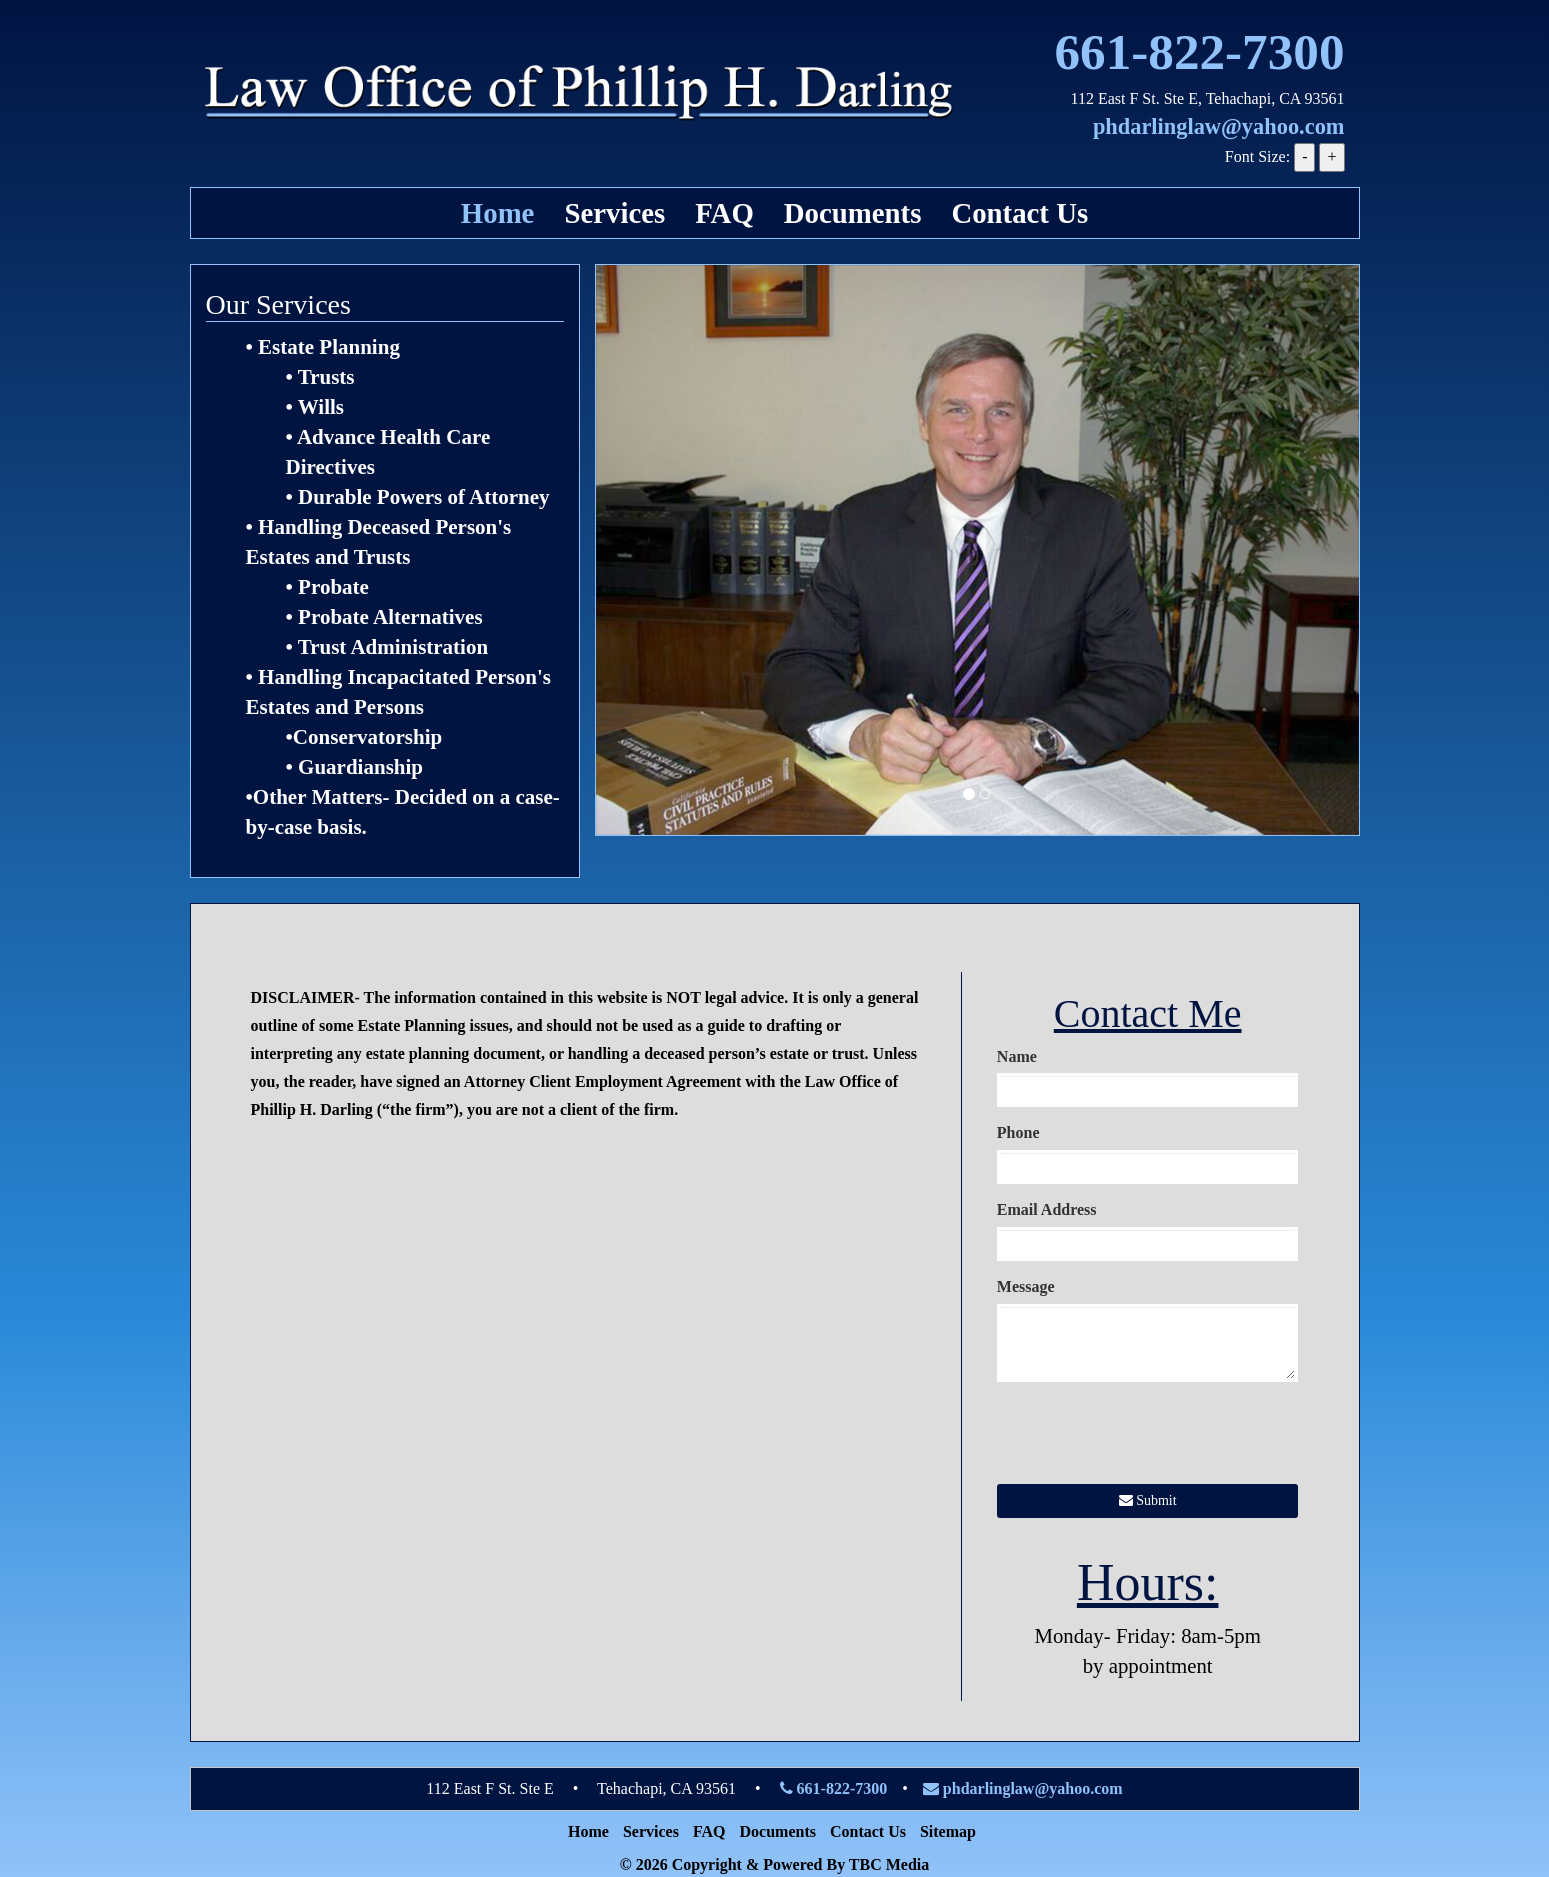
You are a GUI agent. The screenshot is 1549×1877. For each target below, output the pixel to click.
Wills (321, 407)
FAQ (724, 213)
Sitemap (948, 1831)
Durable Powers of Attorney (423, 497)
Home (498, 213)
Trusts (326, 377)
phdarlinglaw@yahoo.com (1219, 126)
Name (1017, 1056)
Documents (853, 213)
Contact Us (1019, 213)
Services (614, 213)
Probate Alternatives (390, 617)
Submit (1148, 1500)
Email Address (1047, 1209)
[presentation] (1149, 1436)
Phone (1018, 1132)
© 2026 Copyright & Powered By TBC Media (775, 1864)
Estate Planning (329, 347)
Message (1026, 1286)
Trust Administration (393, 647)
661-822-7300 (1199, 51)
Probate (333, 587)
